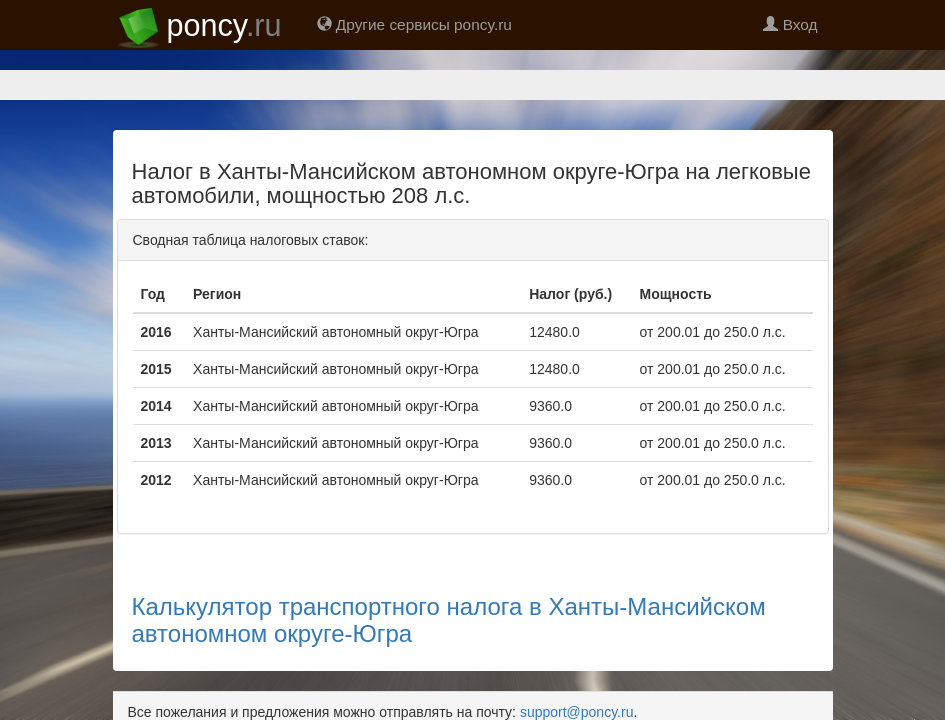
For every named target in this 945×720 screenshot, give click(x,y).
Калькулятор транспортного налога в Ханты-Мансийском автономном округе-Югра (449, 549)
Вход (790, 24)
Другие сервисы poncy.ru (414, 24)
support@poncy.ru (577, 642)
